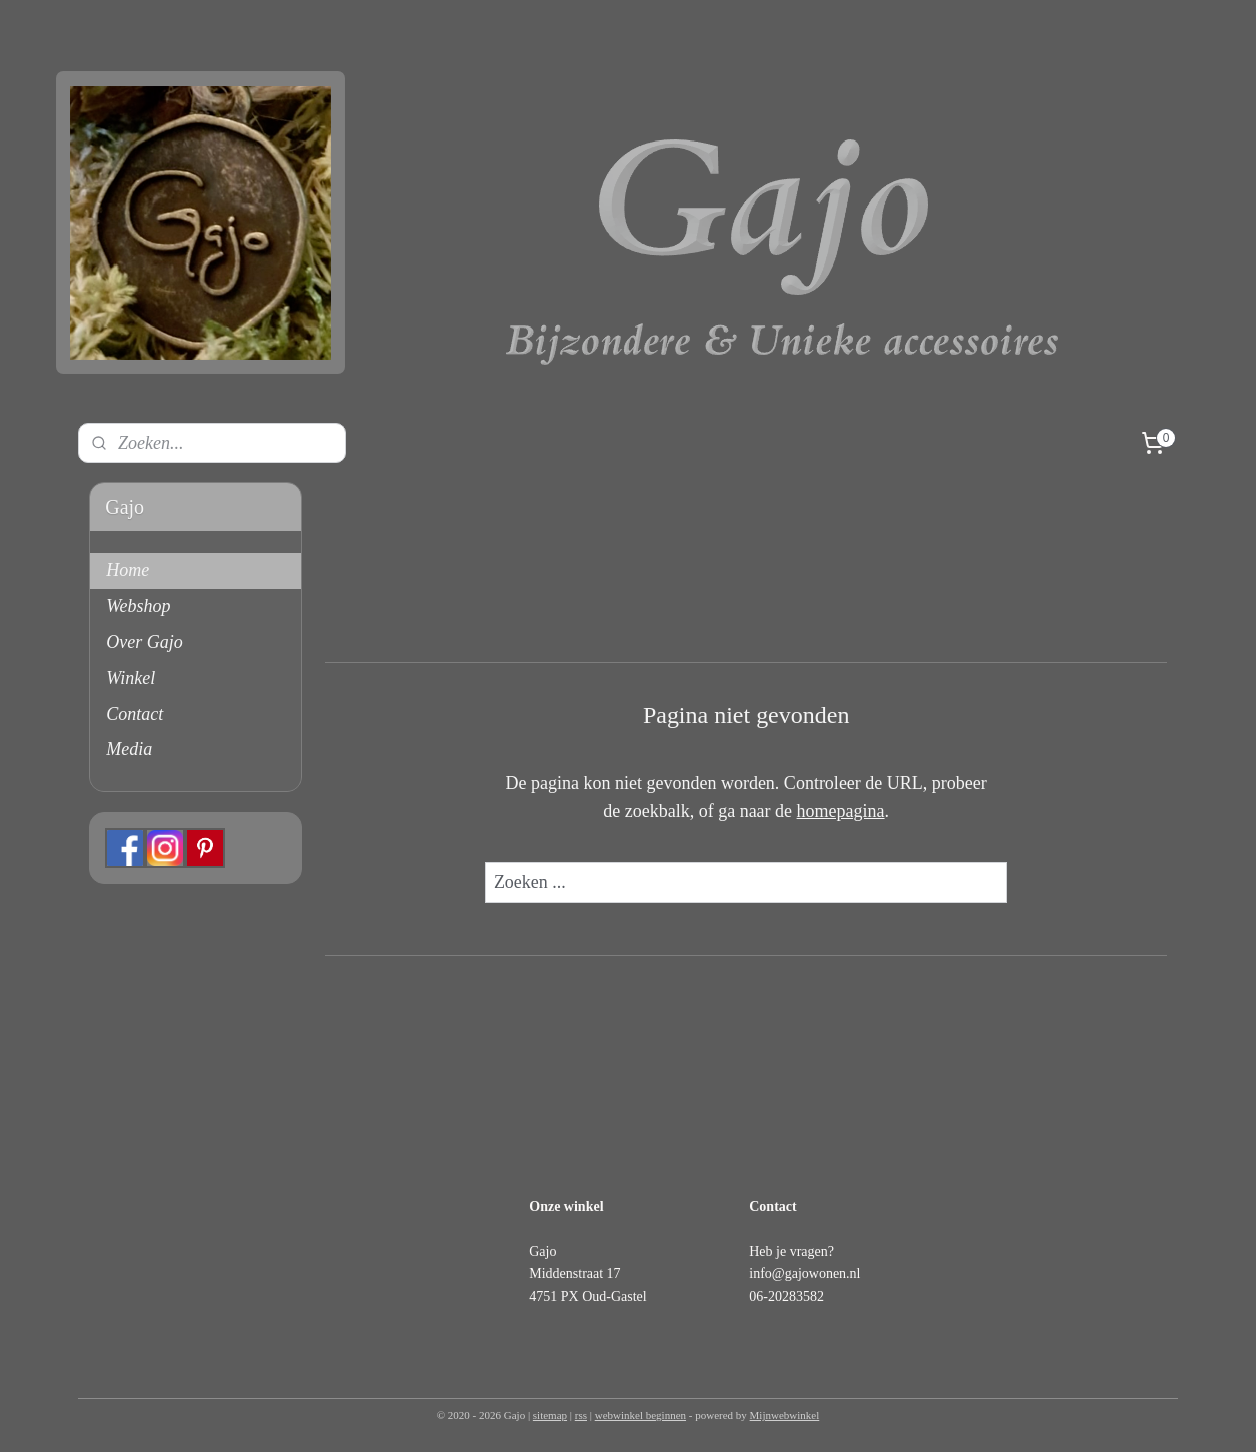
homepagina (840, 811)
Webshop (138, 606)
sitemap (550, 1415)
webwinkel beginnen (640, 1415)
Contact (134, 714)
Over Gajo (144, 642)
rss (581, 1415)
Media (129, 749)
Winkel (130, 678)
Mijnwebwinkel (785, 1415)
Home (127, 570)
